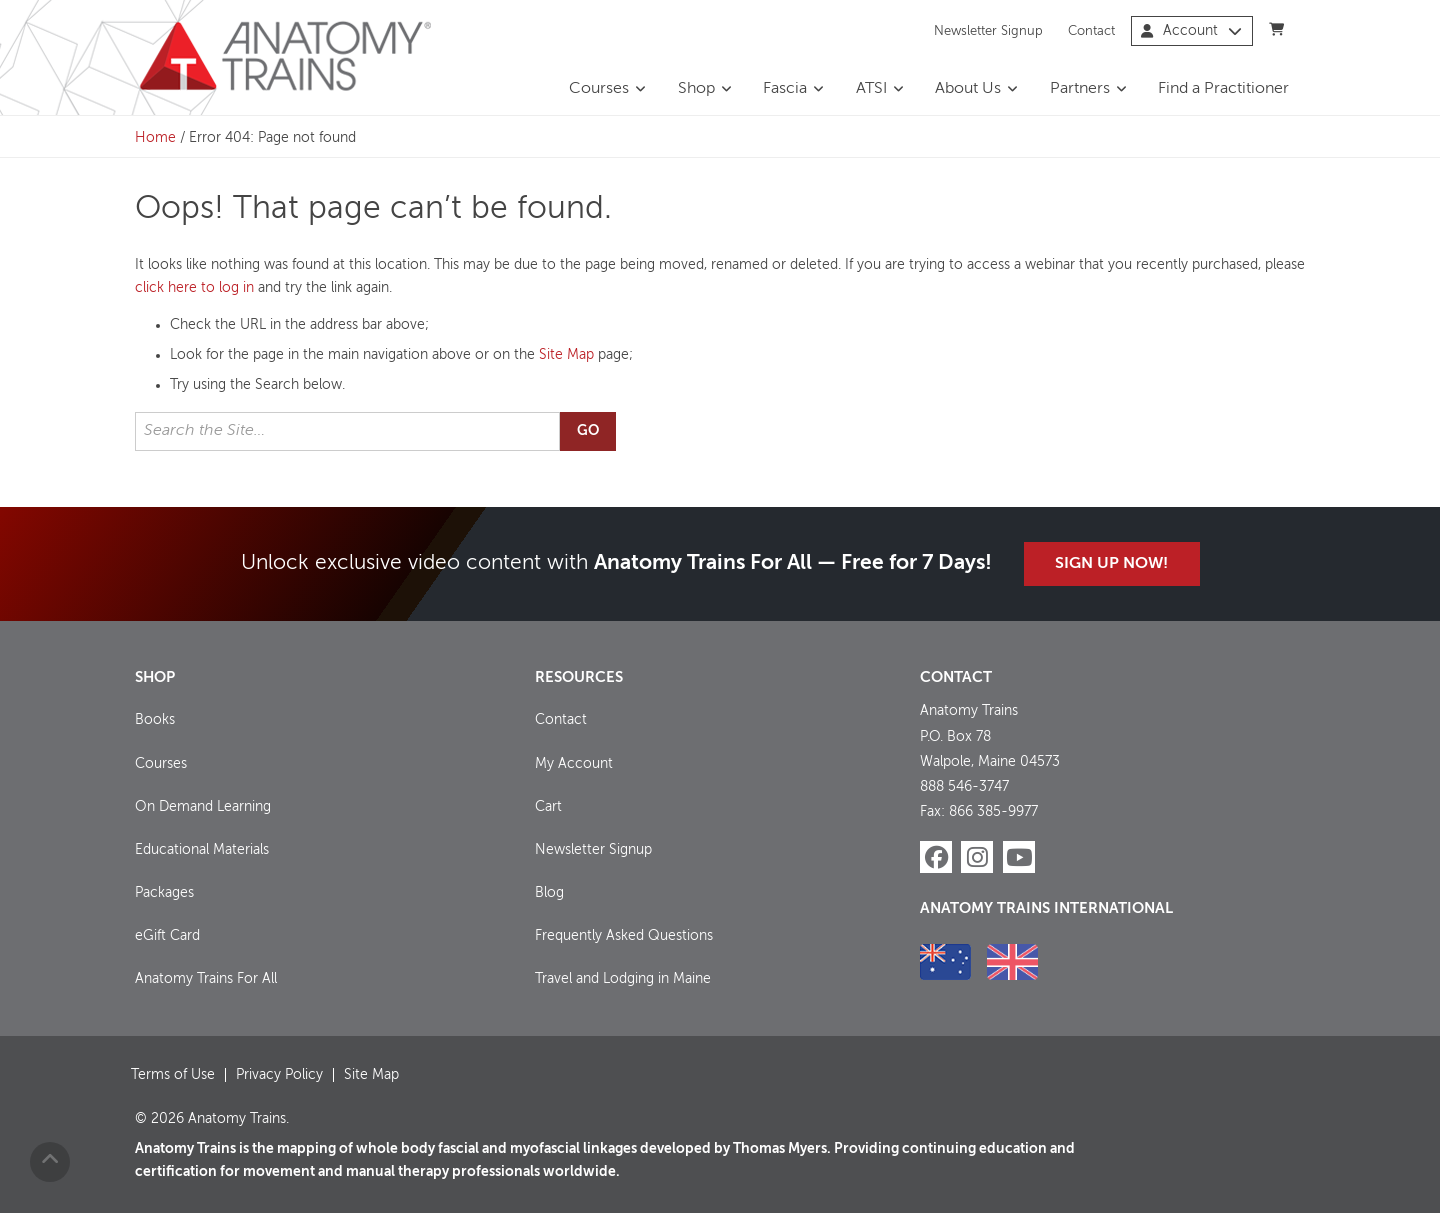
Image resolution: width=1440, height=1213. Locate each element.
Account (1191, 31)
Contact (1091, 30)
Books (155, 720)
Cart (548, 807)
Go (588, 431)
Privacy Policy (279, 1075)
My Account (574, 764)
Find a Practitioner (1223, 89)
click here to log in (194, 288)
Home (155, 138)
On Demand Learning (203, 807)
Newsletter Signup (988, 30)
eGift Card (167, 936)
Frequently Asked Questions (624, 936)
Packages (164, 893)
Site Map (566, 355)
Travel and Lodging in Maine (623, 979)
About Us (968, 89)
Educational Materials (202, 850)
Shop (696, 89)
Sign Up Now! (1111, 564)
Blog (549, 893)
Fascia (785, 89)
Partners (1080, 89)
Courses (599, 89)
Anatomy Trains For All (206, 979)
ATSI (871, 89)
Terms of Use (173, 1075)
